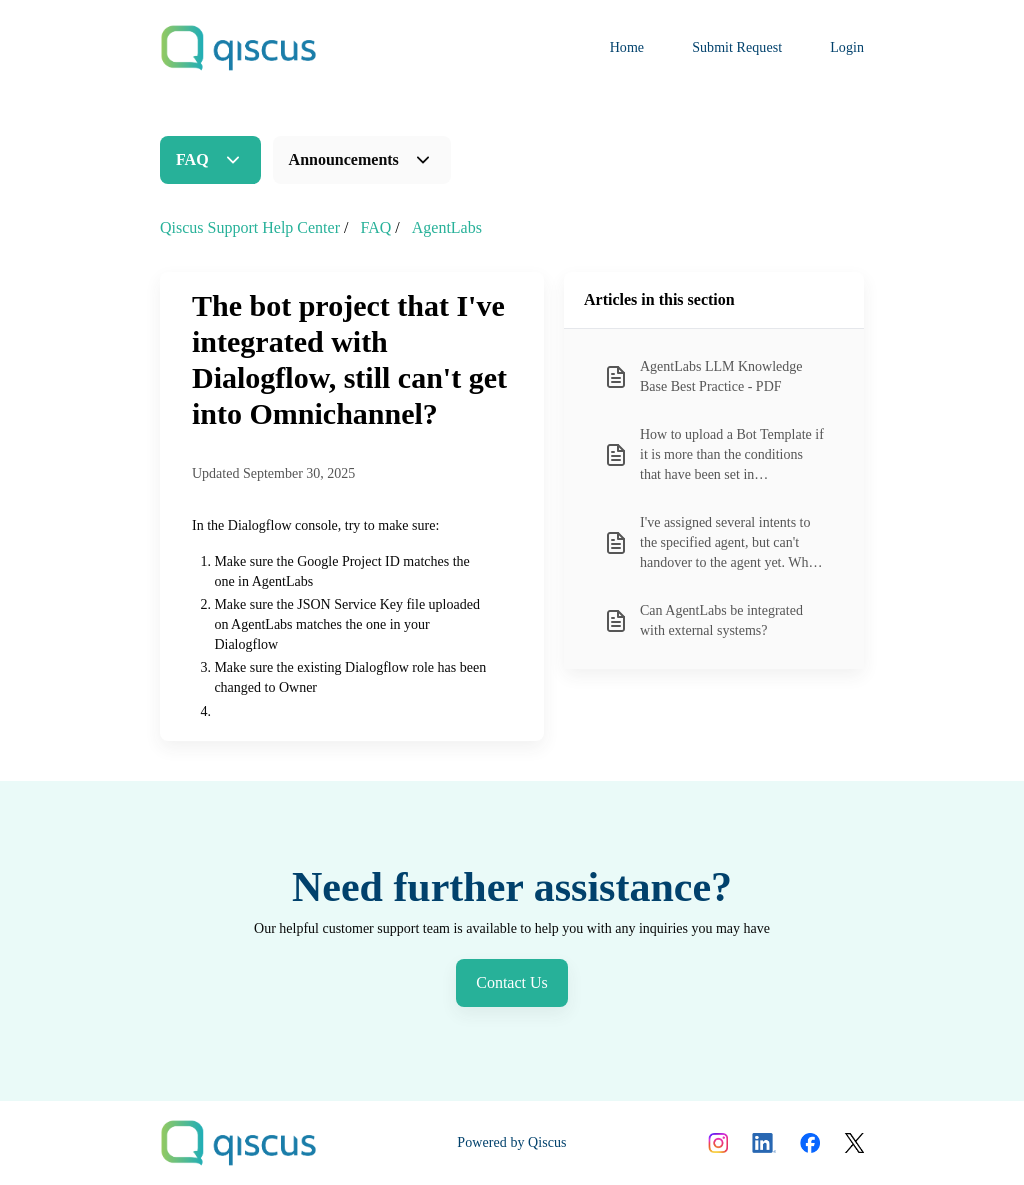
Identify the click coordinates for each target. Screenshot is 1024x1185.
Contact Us (512, 982)
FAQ (192, 159)
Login (847, 47)
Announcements (344, 159)
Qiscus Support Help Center (250, 227)
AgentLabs (447, 227)
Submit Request (737, 47)
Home (627, 47)
